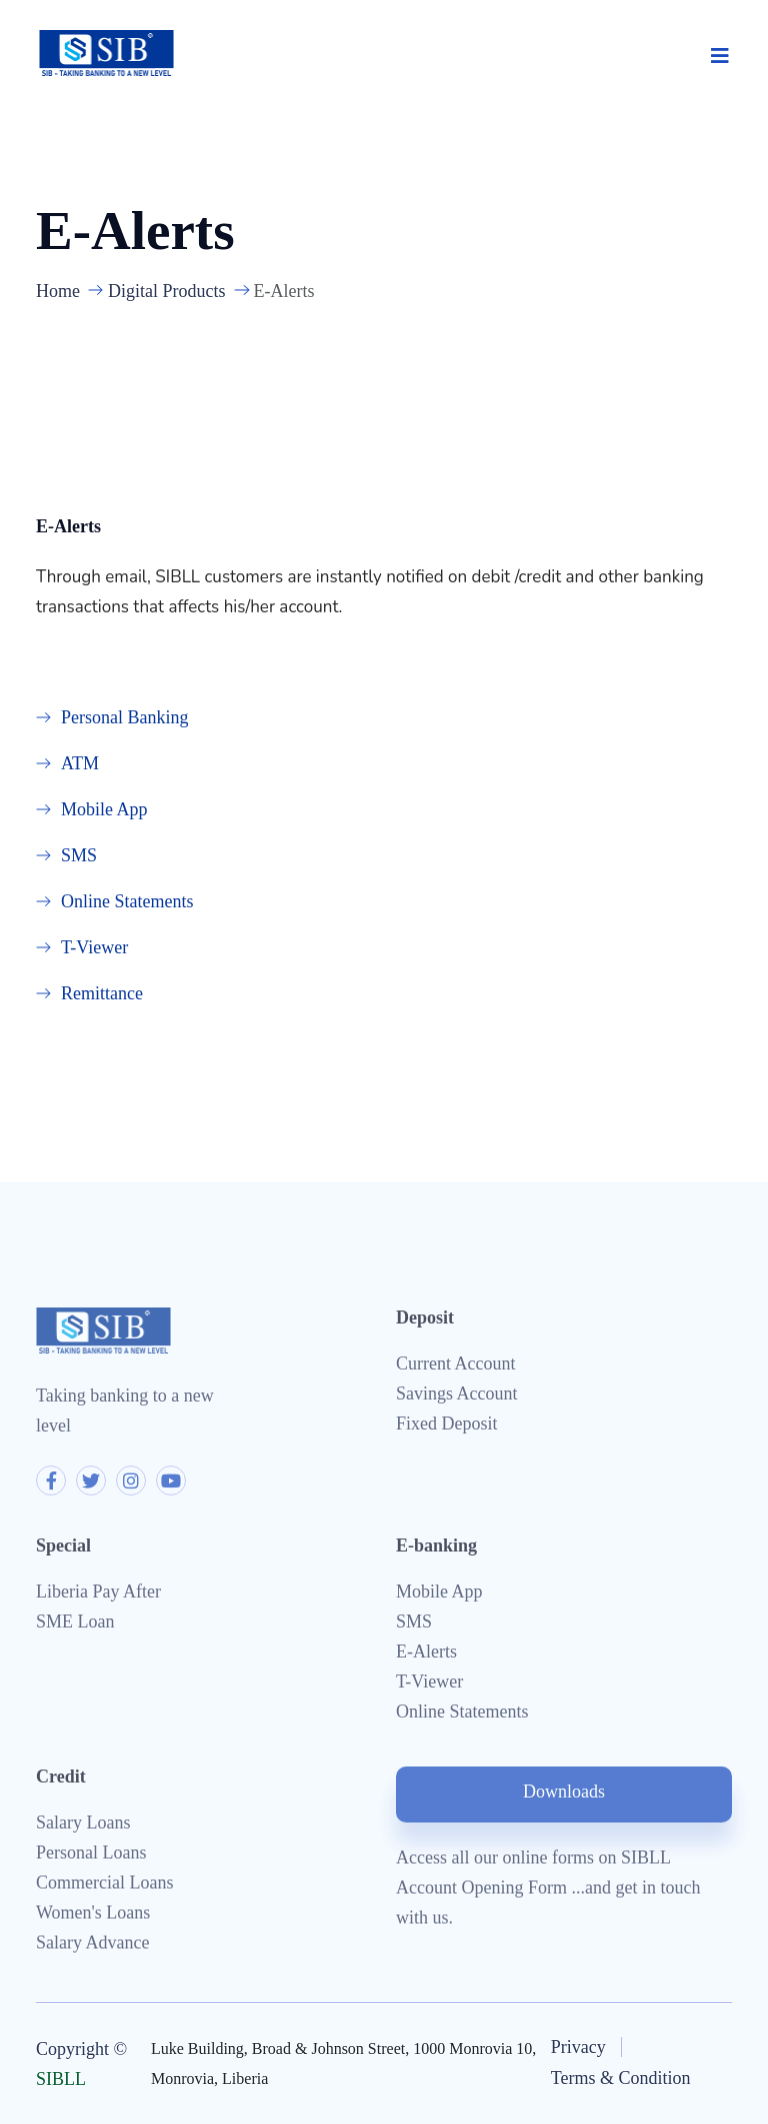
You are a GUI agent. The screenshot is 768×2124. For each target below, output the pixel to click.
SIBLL (61, 2079)
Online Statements (127, 902)
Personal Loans (91, 1856)
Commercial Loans (104, 1886)
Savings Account (457, 1397)
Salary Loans (83, 1826)
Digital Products (167, 291)
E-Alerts (426, 1655)
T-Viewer (94, 948)
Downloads (564, 1795)
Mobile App (104, 810)
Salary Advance (92, 1946)
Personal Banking (125, 718)
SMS (79, 856)
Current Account (455, 1367)
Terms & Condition (621, 2078)
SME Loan (75, 1625)
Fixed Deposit (447, 1427)
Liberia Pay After (98, 1595)
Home (58, 291)
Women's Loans (93, 1916)
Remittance (102, 994)
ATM (80, 764)
